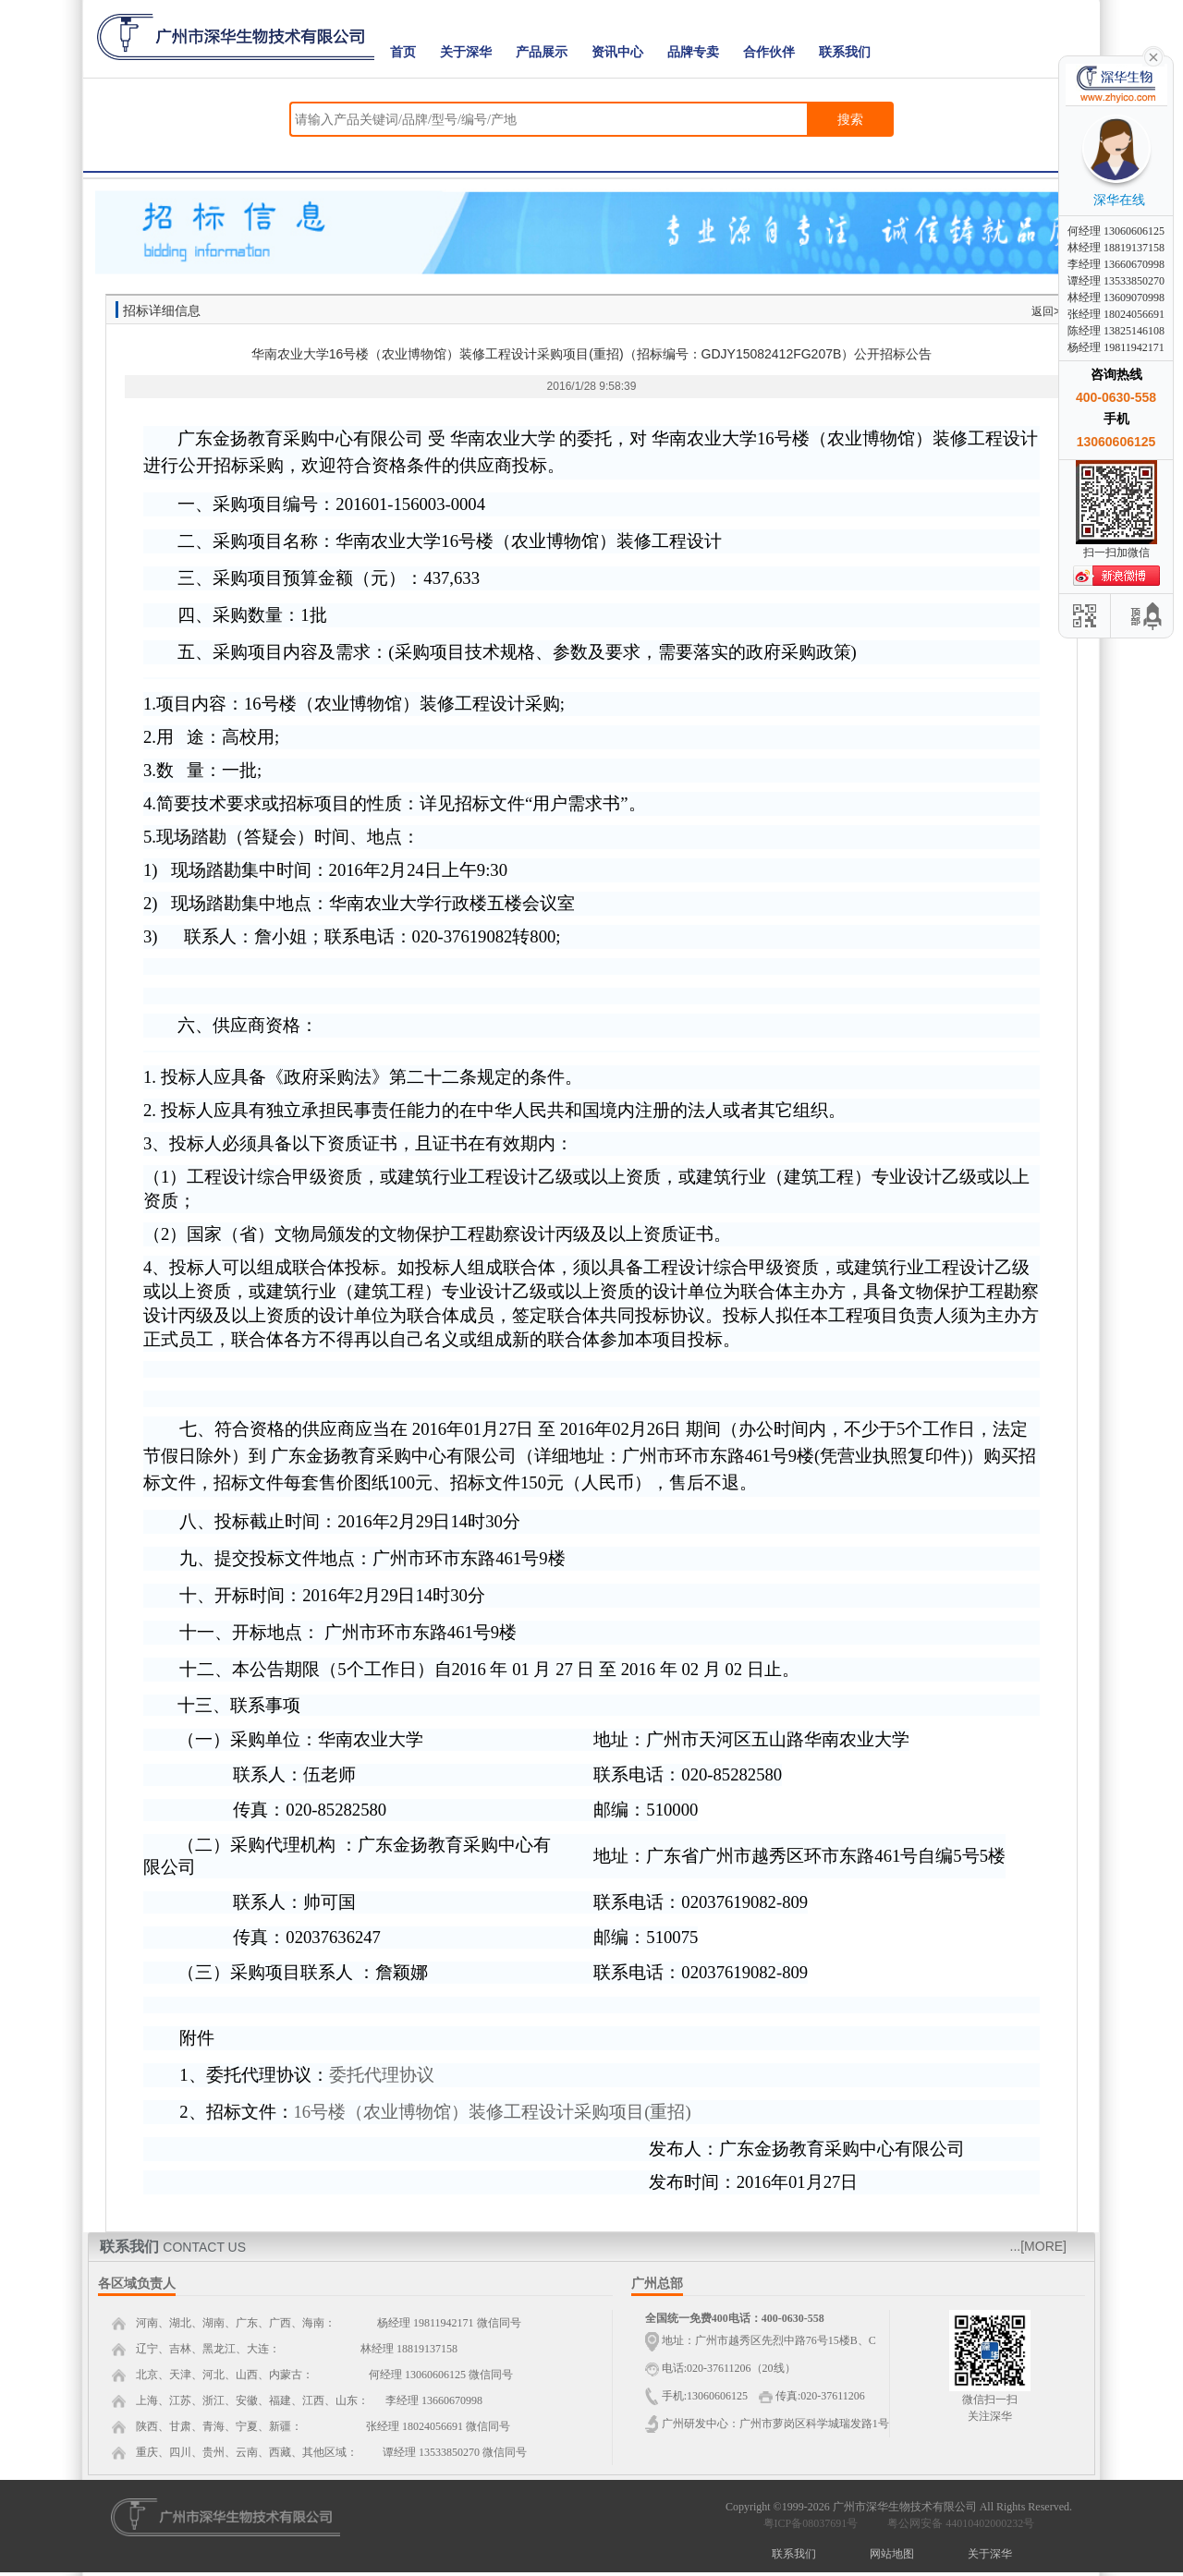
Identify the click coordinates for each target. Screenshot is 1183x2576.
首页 (403, 52)
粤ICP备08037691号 (811, 2523)
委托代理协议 (381, 2074)
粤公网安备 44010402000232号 (956, 2523)
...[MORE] (1038, 2246)
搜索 (850, 119)
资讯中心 (617, 52)
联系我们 (845, 52)
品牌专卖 (693, 52)
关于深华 (466, 52)
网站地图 (892, 2553)
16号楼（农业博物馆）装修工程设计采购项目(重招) (492, 2111)
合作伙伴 (769, 52)
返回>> (1049, 311)
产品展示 (541, 52)
